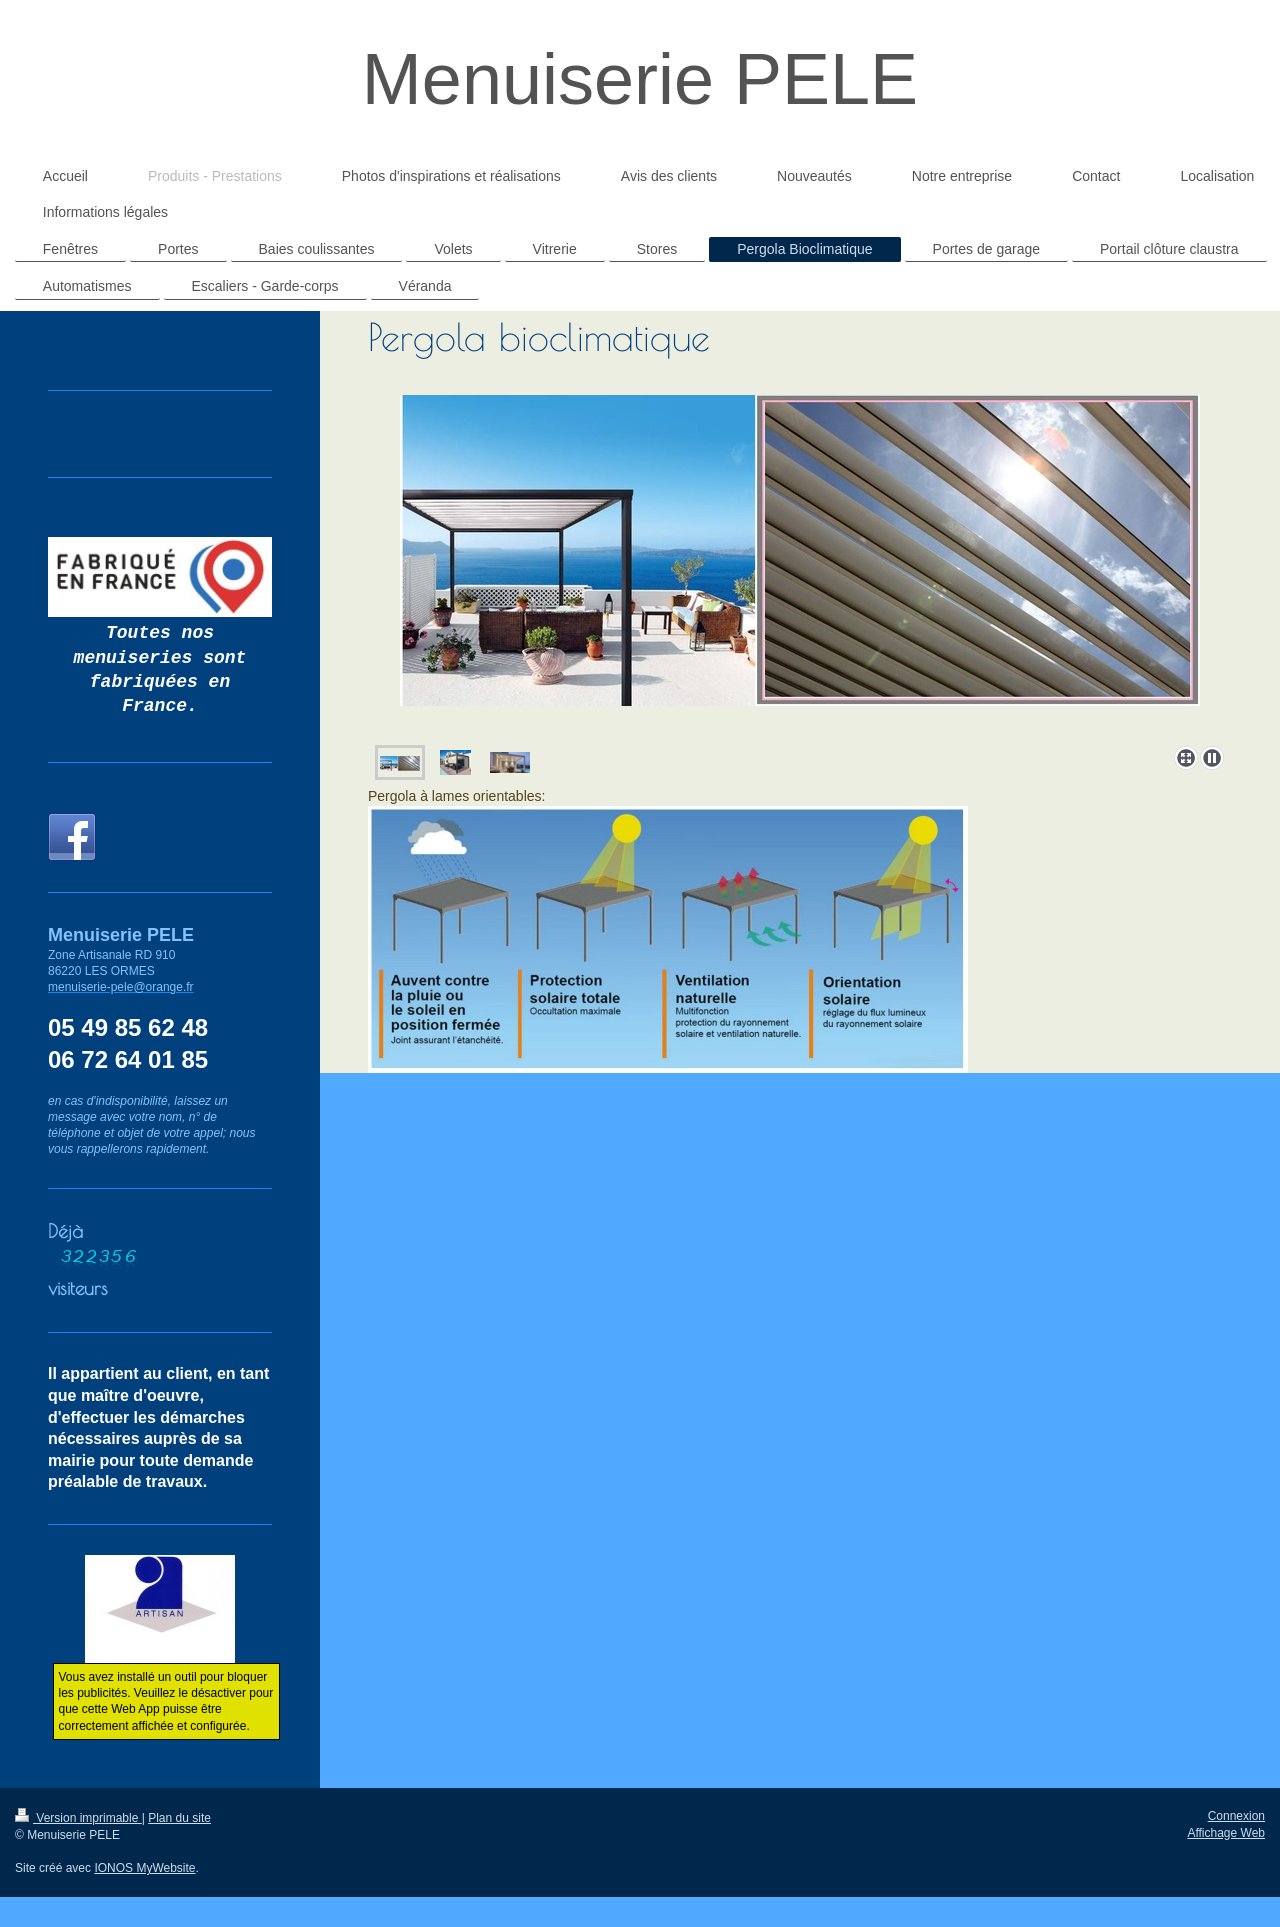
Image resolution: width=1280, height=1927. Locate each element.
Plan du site (179, 1818)
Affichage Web (1226, 1833)
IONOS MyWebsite (144, 1868)
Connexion (1236, 1816)
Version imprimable (78, 1818)
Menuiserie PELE (640, 79)
